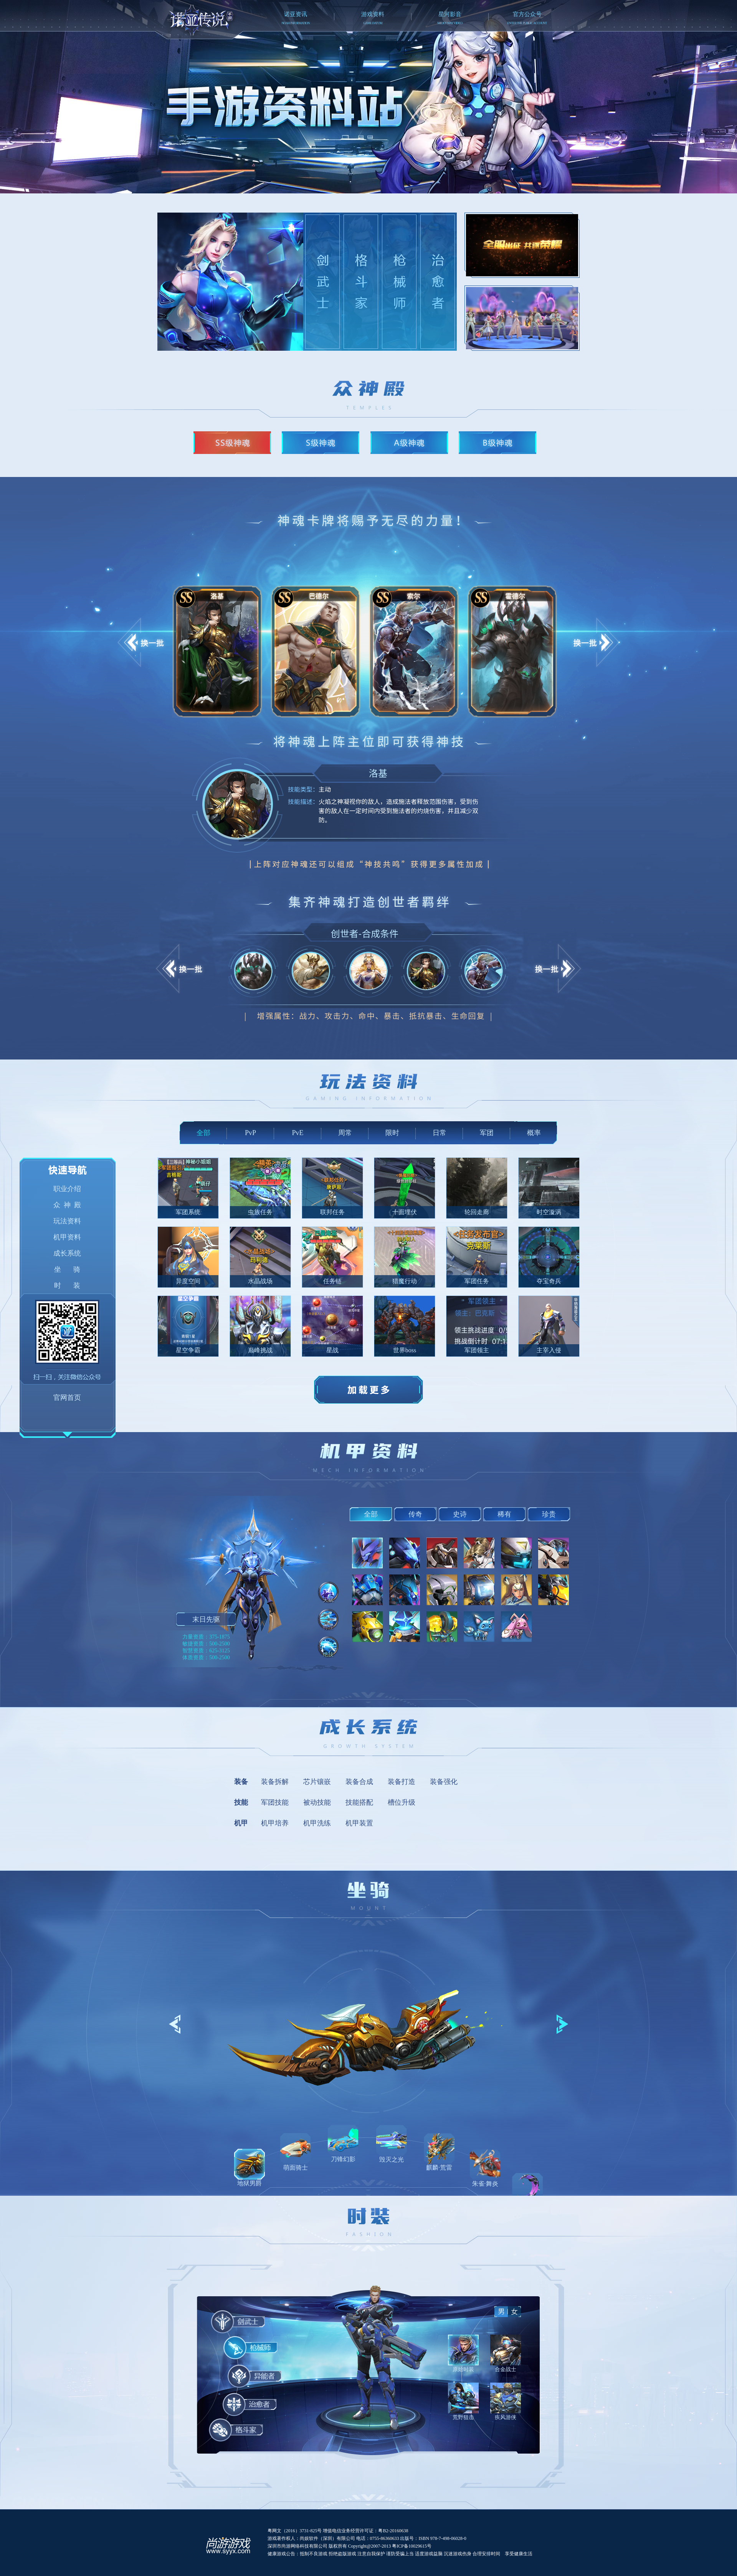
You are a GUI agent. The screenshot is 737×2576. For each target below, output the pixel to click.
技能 (241, 1802)
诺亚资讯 (295, 14)
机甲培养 (275, 1823)
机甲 (241, 1823)
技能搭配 (359, 1802)
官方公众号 (527, 14)
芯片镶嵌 (317, 1782)
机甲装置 (359, 1823)
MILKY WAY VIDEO (450, 23)
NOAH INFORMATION (295, 23)
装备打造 (401, 1782)
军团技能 (275, 1802)
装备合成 (359, 1782)
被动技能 (317, 1802)
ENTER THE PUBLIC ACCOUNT (527, 23)
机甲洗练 (317, 1823)
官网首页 (67, 1397)
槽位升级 (401, 1802)
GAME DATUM (372, 23)
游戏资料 (372, 14)
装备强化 (444, 1782)
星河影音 (449, 14)
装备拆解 (275, 1782)
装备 (241, 1782)
